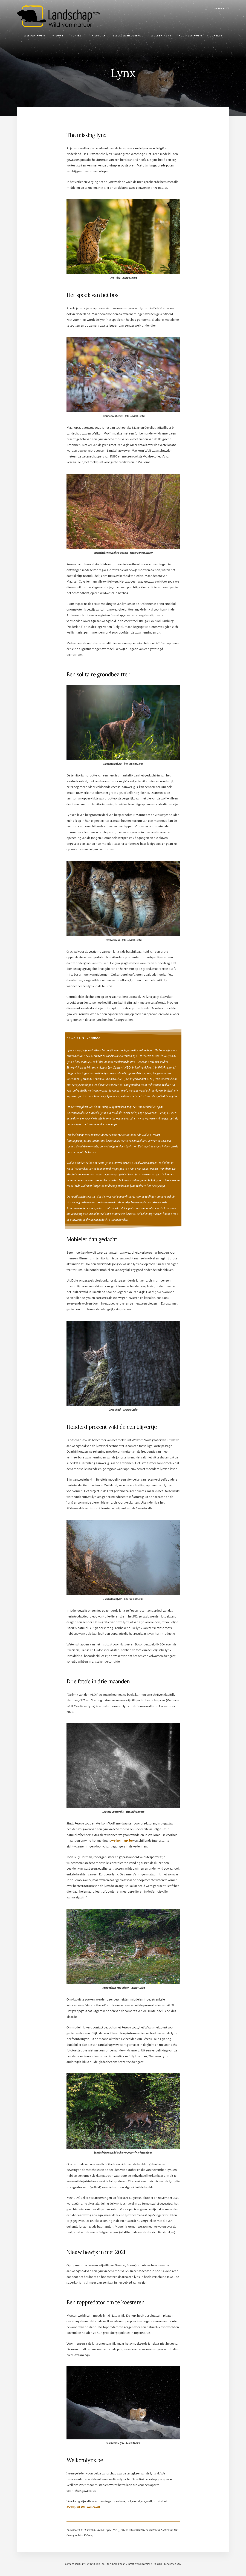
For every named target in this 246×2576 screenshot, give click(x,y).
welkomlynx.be (122, 1840)
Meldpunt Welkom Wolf (83, 2507)
